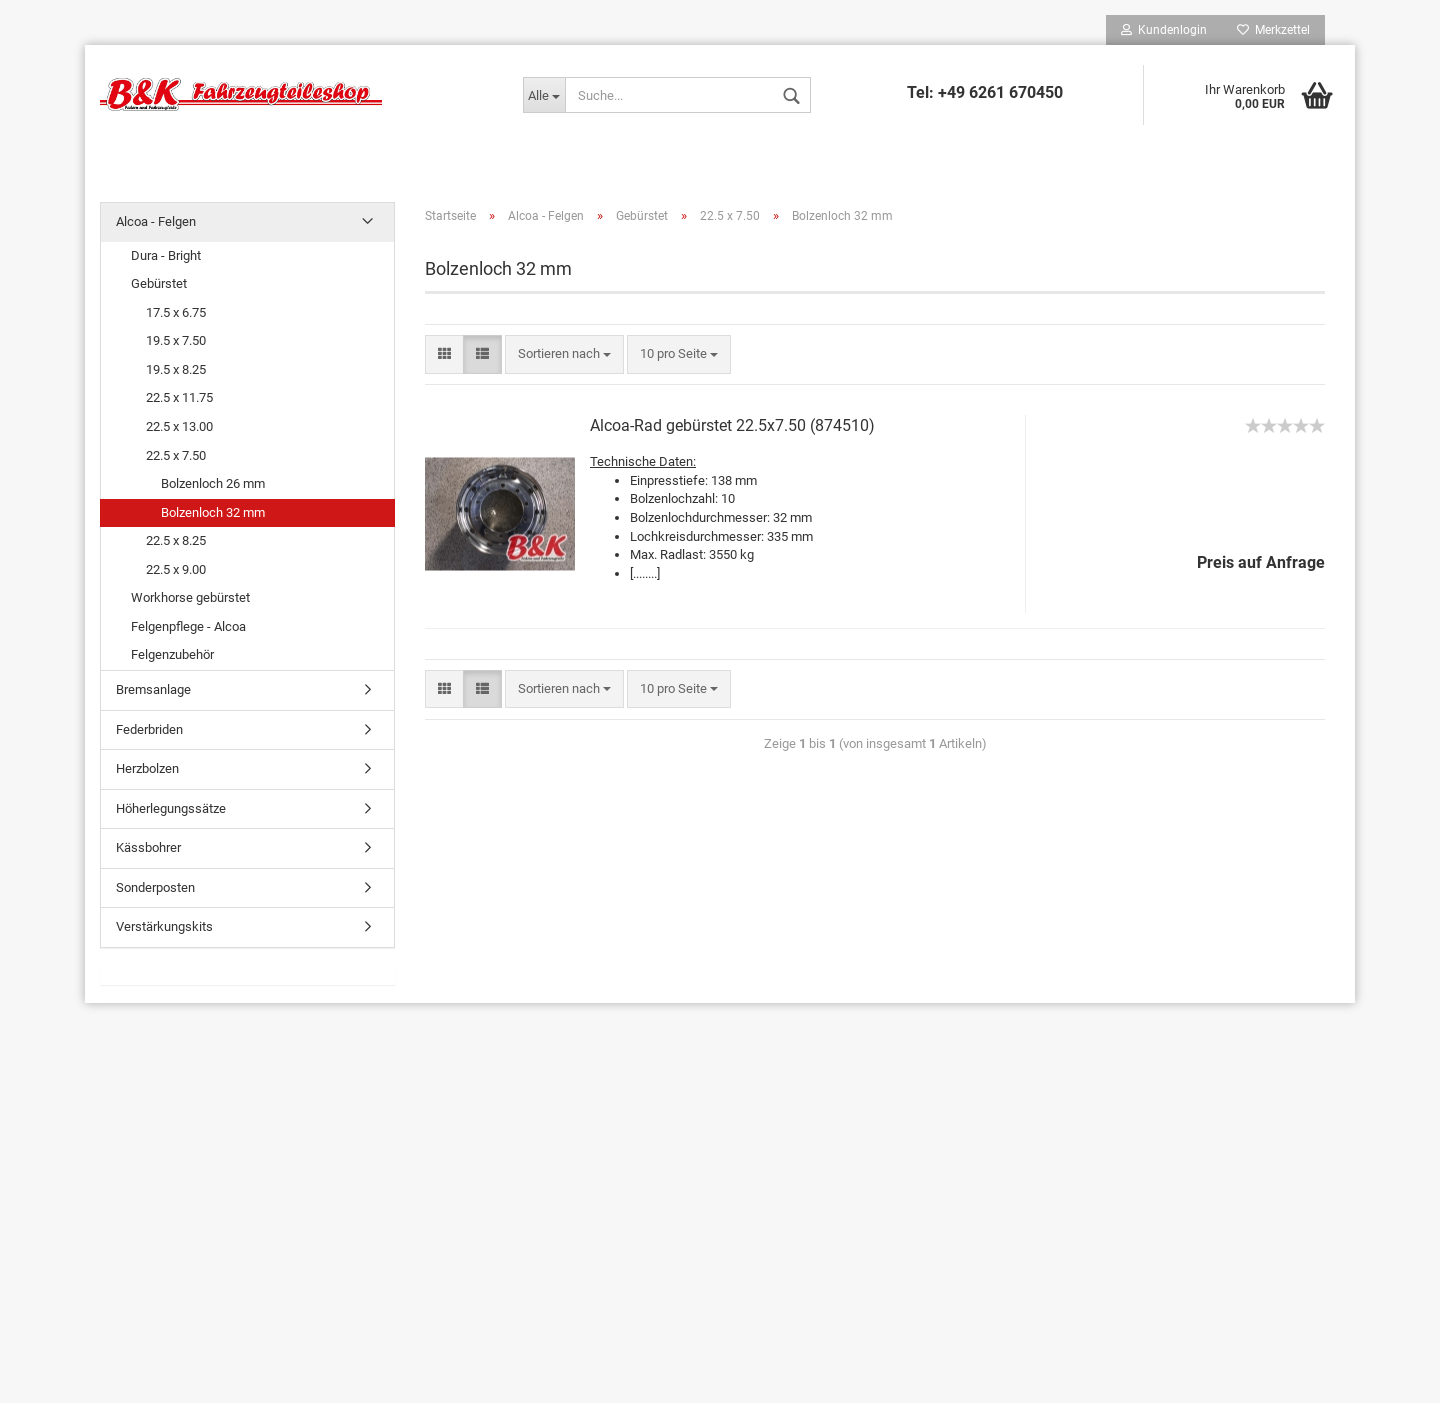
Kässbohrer (148, 847)
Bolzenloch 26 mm (213, 483)
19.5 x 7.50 (176, 340)
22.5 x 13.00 (179, 426)
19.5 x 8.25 (176, 369)
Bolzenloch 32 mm (213, 512)
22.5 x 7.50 (176, 455)
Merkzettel (1273, 30)
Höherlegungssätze (171, 808)
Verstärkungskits (164, 926)
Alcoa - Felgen (156, 221)
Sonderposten (155, 887)
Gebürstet (159, 283)
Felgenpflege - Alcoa (188, 626)
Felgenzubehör (172, 654)
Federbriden (149, 729)
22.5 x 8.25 (176, 540)
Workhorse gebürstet (190, 597)
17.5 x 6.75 (176, 312)
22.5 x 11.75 (179, 397)
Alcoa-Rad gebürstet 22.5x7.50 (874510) (732, 425)
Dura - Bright (166, 255)
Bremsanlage (153, 689)
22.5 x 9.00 (176, 569)
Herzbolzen (147, 768)
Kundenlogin (1164, 30)
